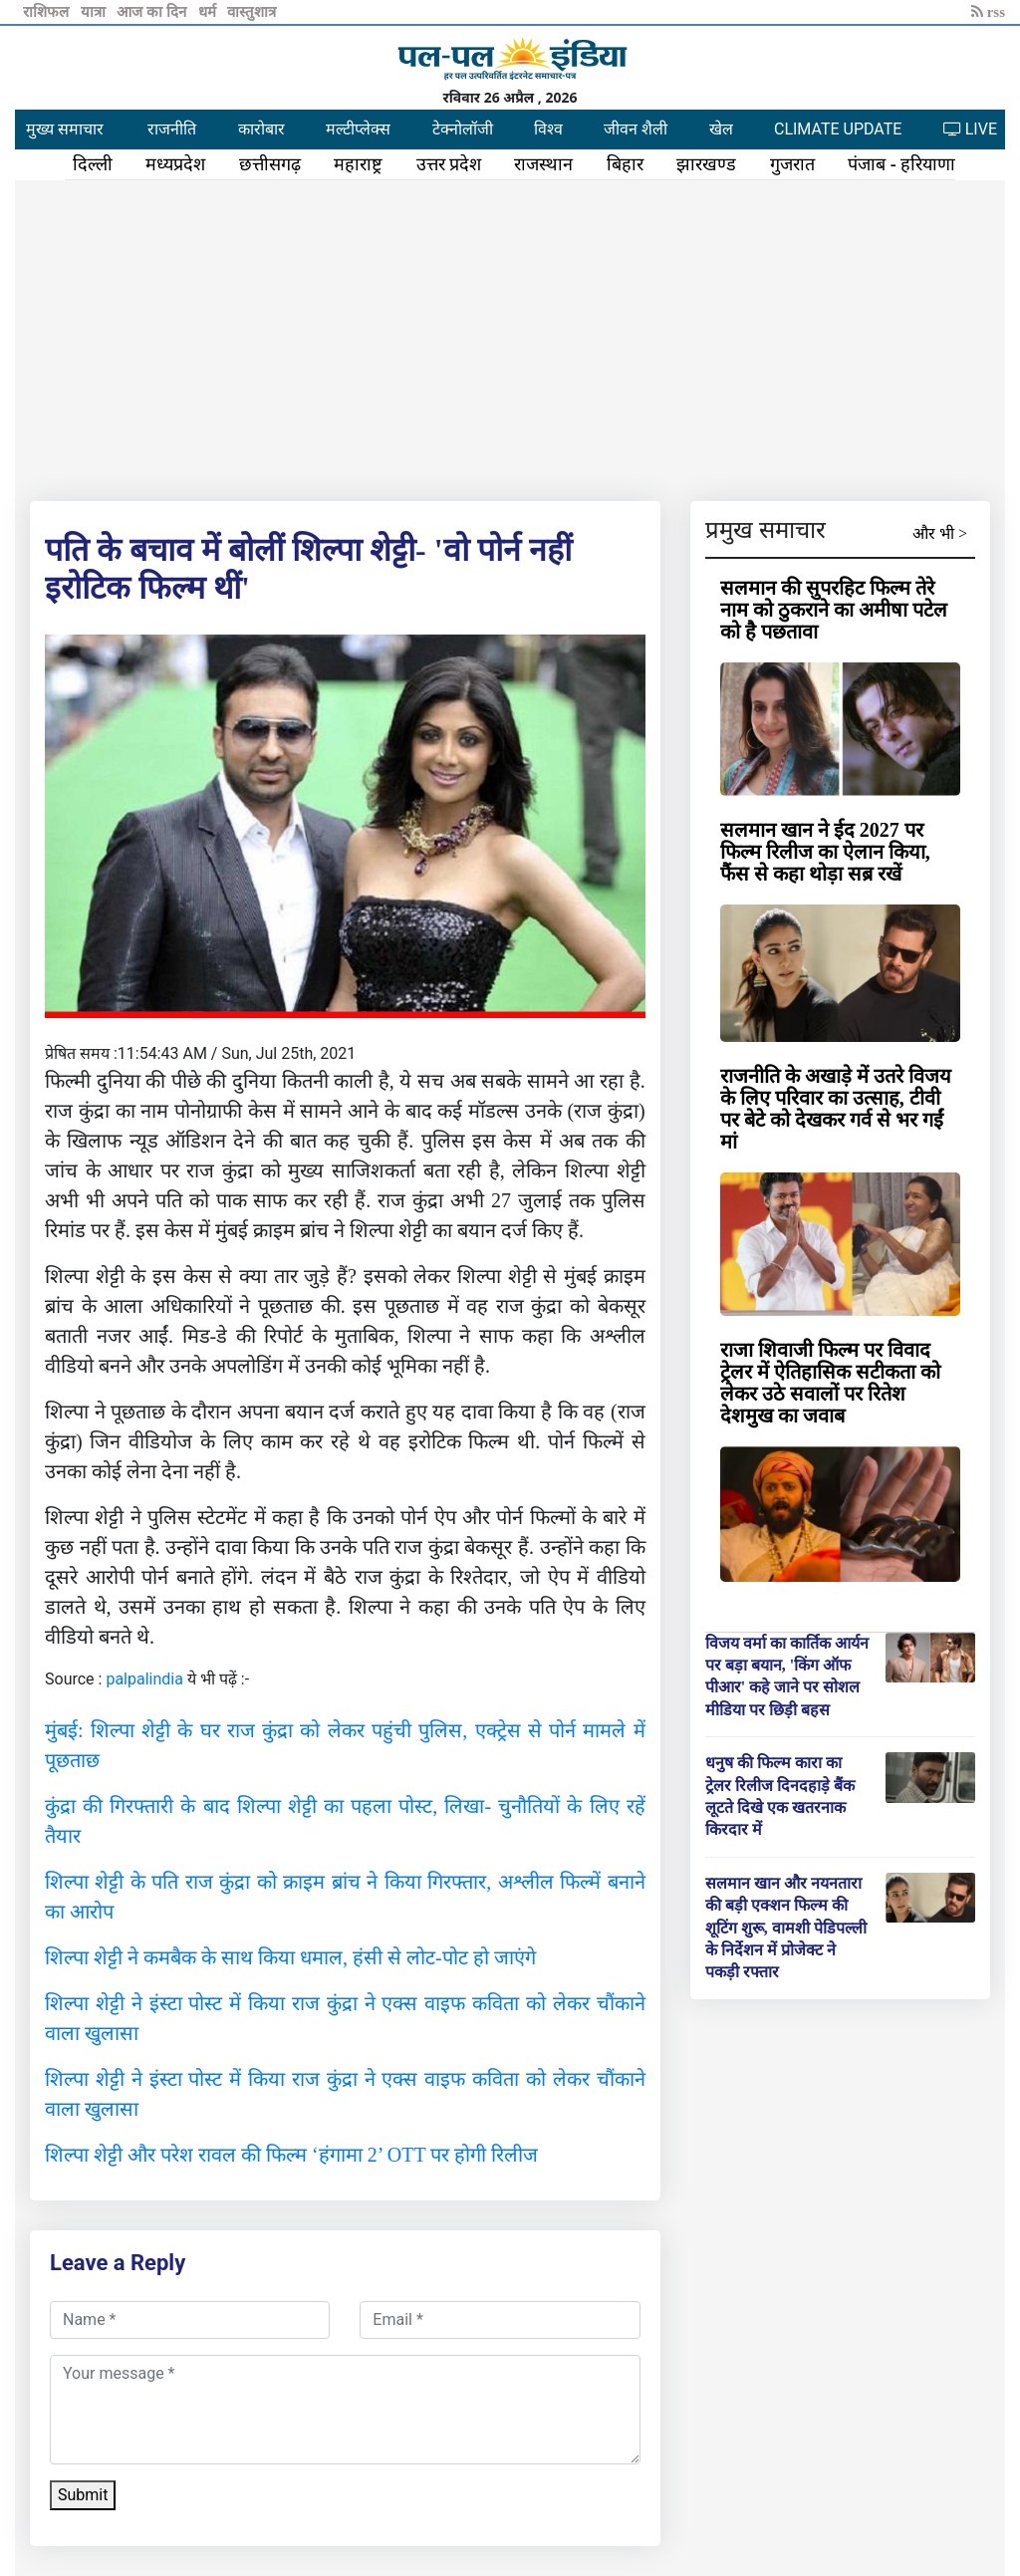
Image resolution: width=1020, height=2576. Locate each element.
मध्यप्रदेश (175, 164)
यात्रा (95, 12)
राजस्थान (543, 164)
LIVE (970, 129)
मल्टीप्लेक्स (358, 129)
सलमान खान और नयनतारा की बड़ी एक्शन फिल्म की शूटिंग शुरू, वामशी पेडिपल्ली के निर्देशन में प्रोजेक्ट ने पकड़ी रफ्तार (786, 1928)
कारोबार (261, 129)
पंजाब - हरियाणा (901, 164)
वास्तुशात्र (251, 12)
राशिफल (48, 12)
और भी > (939, 533)
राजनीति (171, 129)
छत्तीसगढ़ (270, 164)
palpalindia (144, 1679)
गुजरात (792, 164)
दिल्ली (93, 164)
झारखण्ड (706, 164)
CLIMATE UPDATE (837, 129)
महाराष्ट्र (358, 164)
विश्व (548, 129)
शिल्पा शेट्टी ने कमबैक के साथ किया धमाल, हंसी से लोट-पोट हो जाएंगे (290, 1957)
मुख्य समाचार (65, 129)
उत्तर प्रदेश (449, 164)
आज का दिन (153, 12)
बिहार (625, 164)
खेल (721, 129)
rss (988, 12)
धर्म (209, 12)
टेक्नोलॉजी (462, 129)
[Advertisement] (510, 336)
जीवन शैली (635, 129)
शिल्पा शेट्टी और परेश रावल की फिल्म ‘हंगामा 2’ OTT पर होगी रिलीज (291, 2155)
